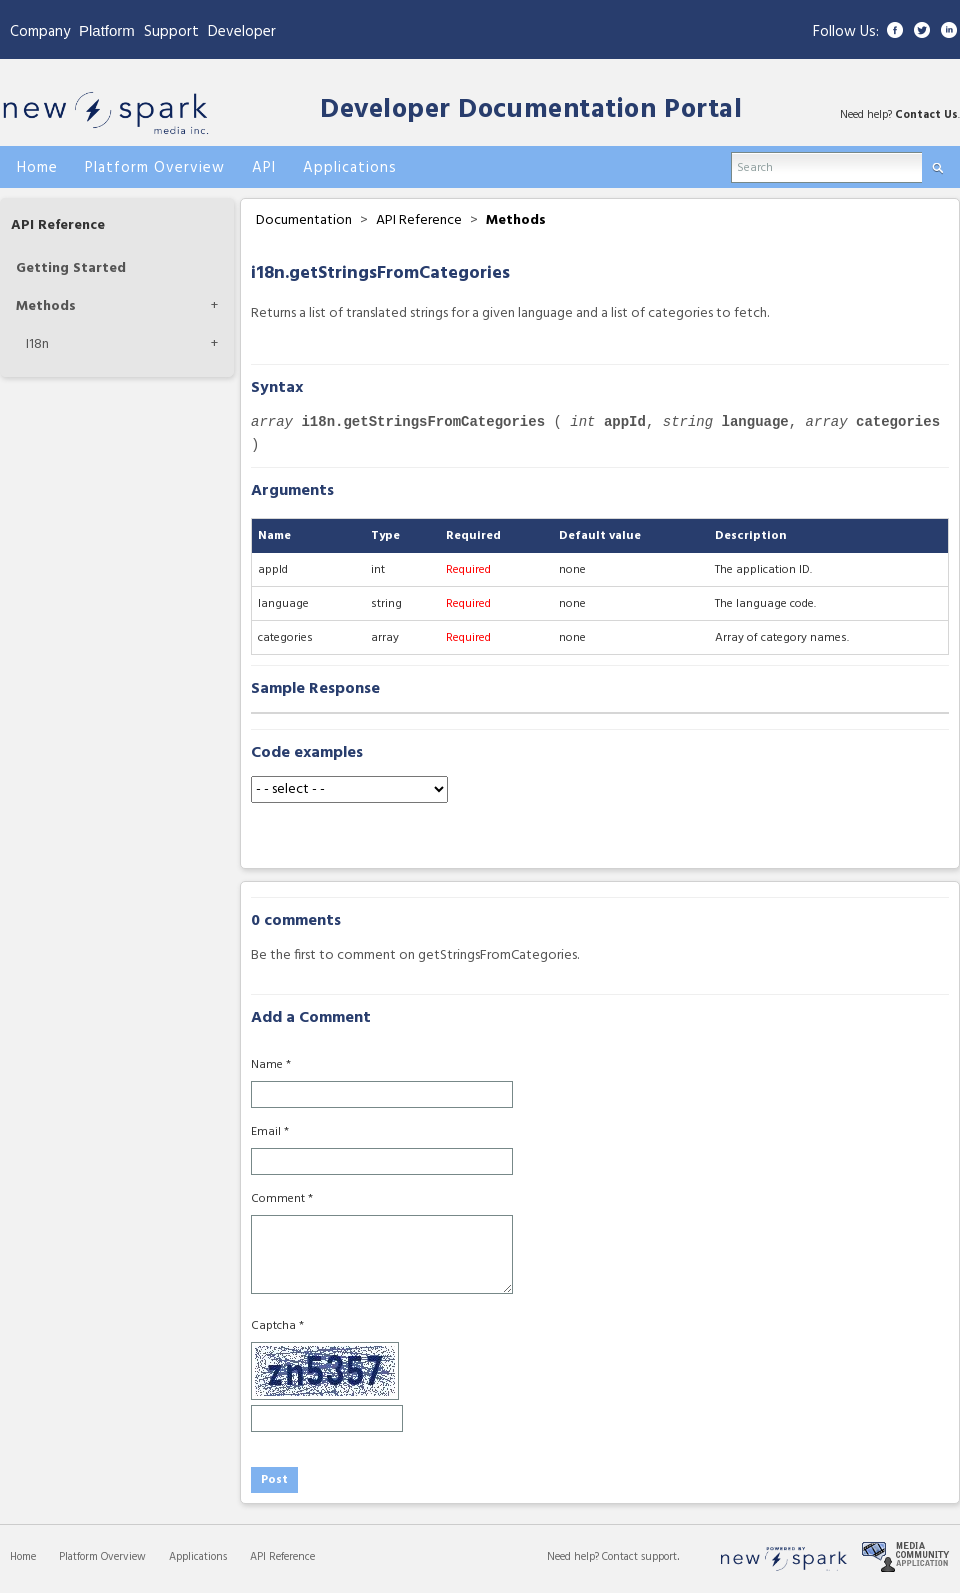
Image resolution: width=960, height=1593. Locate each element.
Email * (270, 1132)
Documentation (304, 220)
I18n (37, 344)
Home (23, 1557)
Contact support (639, 1557)
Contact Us (926, 115)
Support (171, 32)
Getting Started (71, 268)
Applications (198, 1557)
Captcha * (277, 1326)
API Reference (58, 225)
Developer (242, 32)
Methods (46, 306)
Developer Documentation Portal (531, 110)
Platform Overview (102, 1557)
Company (40, 32)
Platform (107, 30)
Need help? (574, 1557)
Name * (271, 1065)
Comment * (282, 1199)
